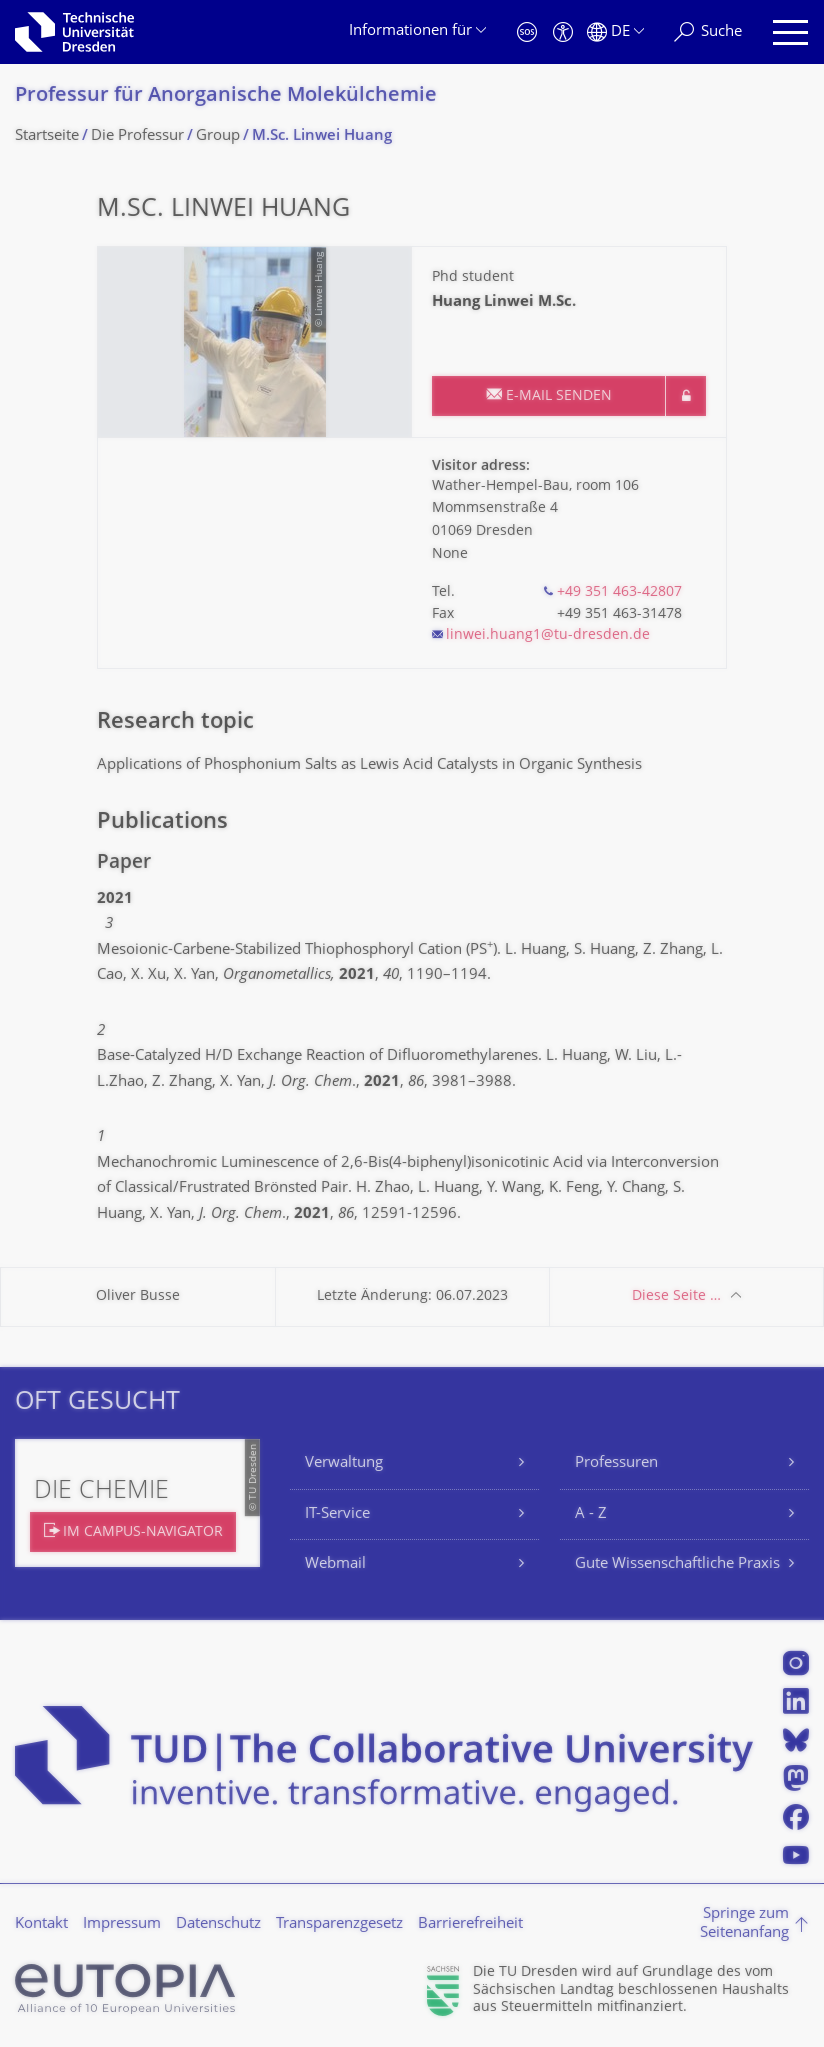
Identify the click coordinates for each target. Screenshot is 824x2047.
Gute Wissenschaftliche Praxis (677, 1564)
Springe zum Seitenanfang (744, 1924)
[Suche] (708, 32)
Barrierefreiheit (470, 1924)
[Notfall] (527, 32)
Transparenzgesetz (339, 1924)
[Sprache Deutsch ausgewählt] (615, 32)
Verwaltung (344, 1463)
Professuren (616, 1463)
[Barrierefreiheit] (563, 32)
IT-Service (337, 1514)
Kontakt (41, 1924)
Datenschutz (218, 1924)
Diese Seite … (676, 1296)
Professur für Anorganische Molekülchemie (226, 96)
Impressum (122, 1924)
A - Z (591, 1514)
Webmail (335, 1564)
